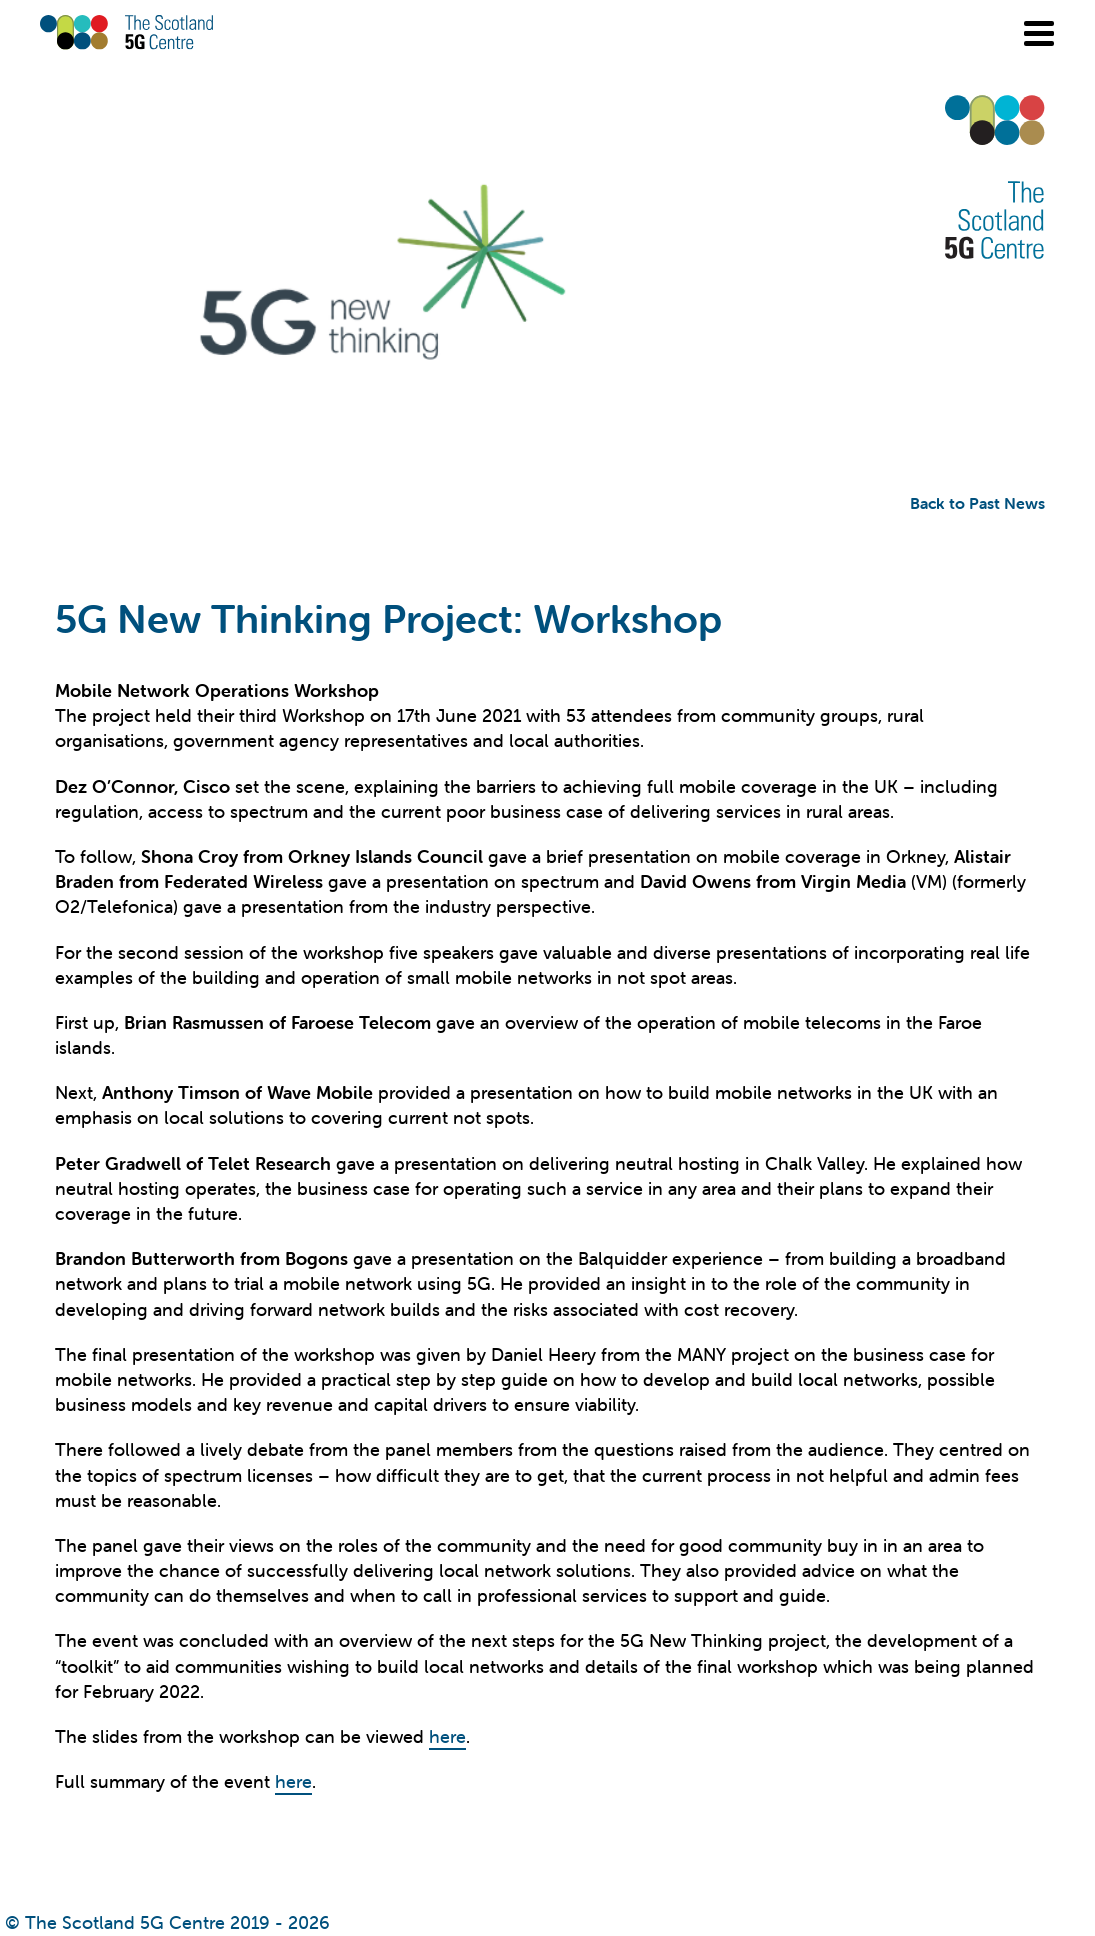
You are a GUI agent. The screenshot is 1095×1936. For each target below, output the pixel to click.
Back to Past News (977, 503)
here (447, 1736)
